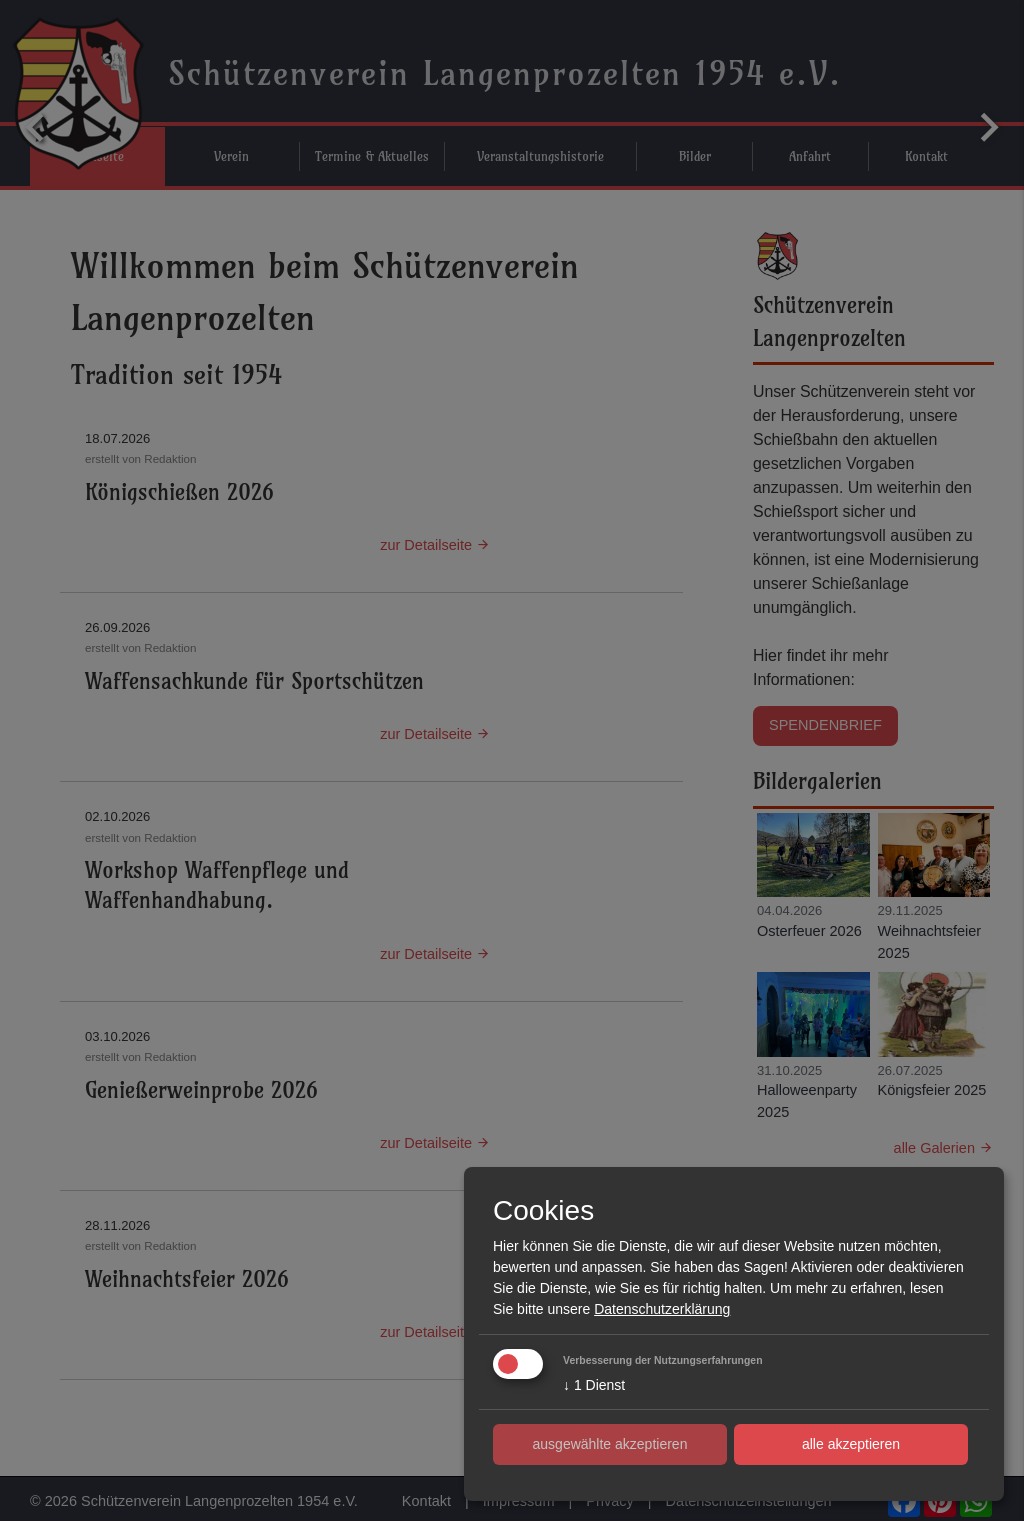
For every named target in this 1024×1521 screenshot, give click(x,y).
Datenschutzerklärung (662, 1309)
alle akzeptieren (851, 1444)
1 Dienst (594, 1385)
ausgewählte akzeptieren (610, 1444)
